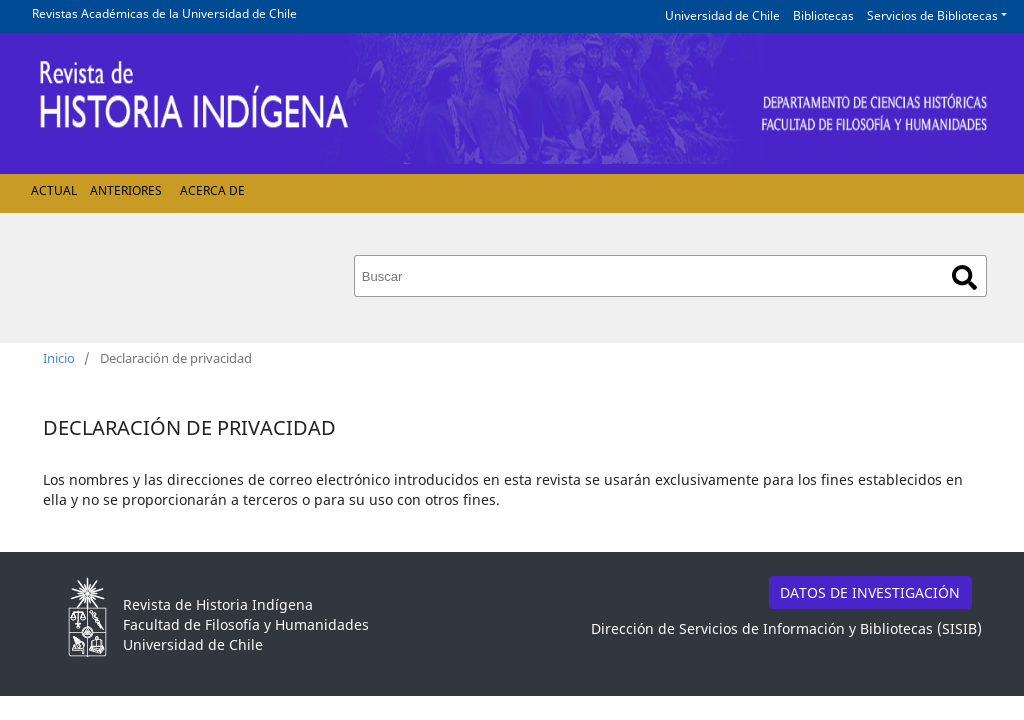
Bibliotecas (823, 15)
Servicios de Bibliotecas (932, 15)
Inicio (59, 358)
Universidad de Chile (722, 15)
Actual (54, 190)
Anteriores (126, 190)
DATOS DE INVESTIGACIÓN (870, 592)
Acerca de (212, 190)
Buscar (964, 277)
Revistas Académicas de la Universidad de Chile (164, 13)
